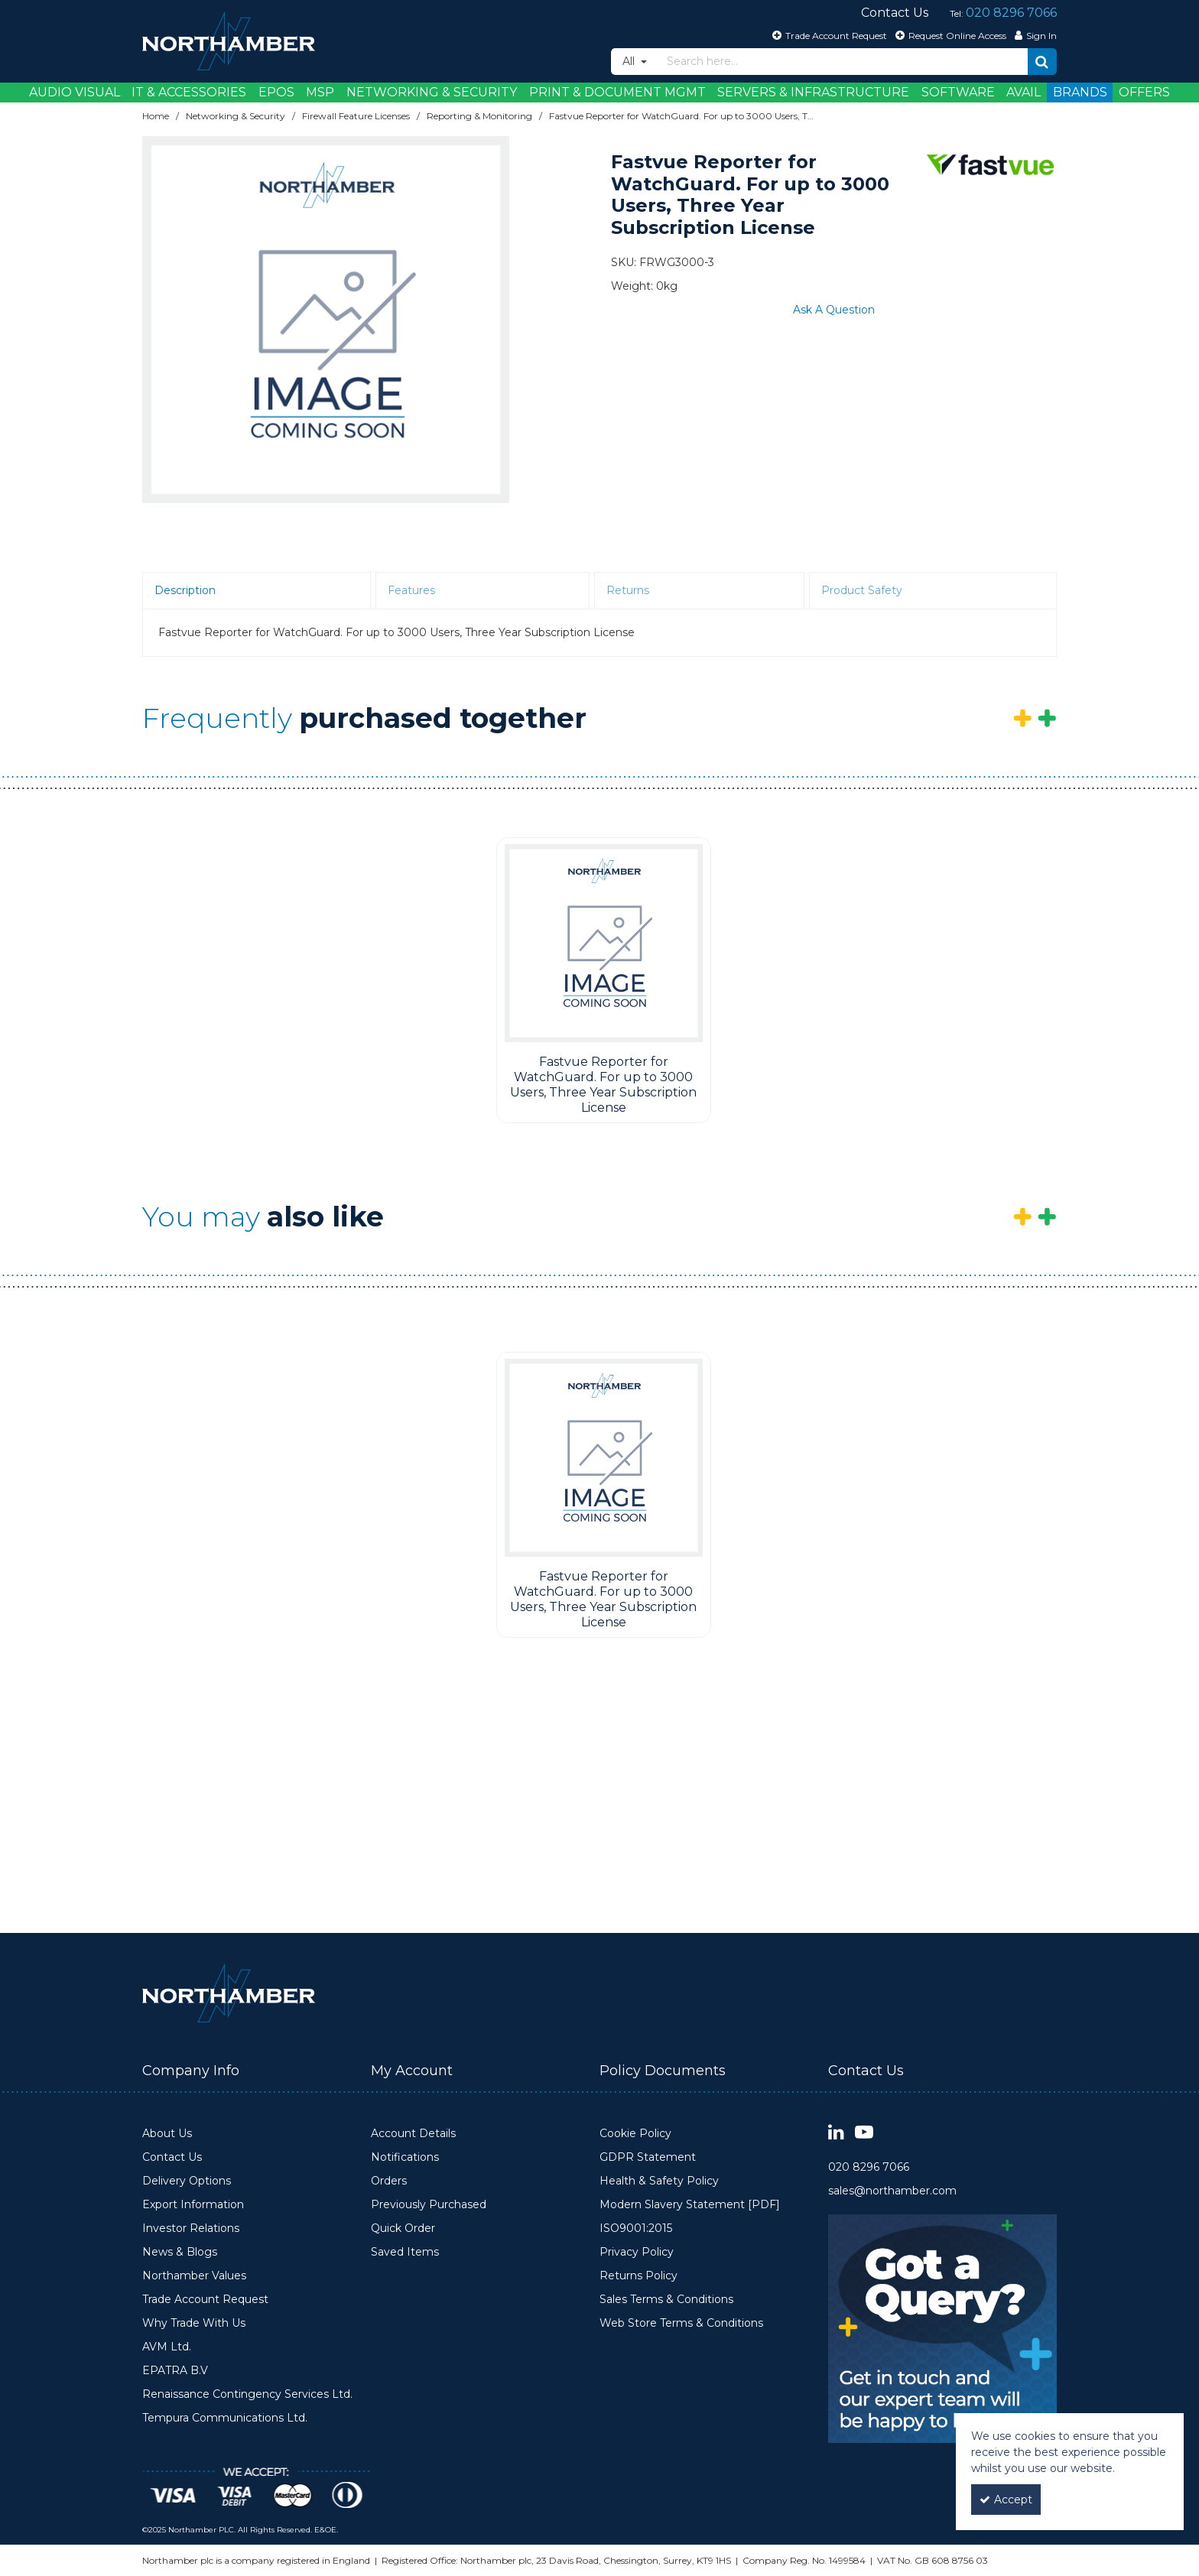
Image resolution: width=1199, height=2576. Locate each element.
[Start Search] (1042, 61)
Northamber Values (194, 2275)
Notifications (405, 2157)
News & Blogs (179, 2252)
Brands (1080, 92)
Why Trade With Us (193, 2323)
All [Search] (630, 61)
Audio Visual (74, 92)
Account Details (413, 2133)
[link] (836, 2133)
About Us (167, 2133)
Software (958, 92)
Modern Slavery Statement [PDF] (690, 2204)
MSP (320, 92)
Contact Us (172, 2157)
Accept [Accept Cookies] (1006, 2499)
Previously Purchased (428, 2204)
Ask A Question (834, 310)
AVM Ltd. (166, 2346)
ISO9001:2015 (636, 2228)
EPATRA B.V (175, 2370)
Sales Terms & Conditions (666, 2299)
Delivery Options (186, 2181)
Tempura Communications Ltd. (224, 2418)
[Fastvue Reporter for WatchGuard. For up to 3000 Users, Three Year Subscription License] (604, 943)
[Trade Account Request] (827, 35)
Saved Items (405, 2252)
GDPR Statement (648, 2157)
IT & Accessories (189, 92)
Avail (1023, 92)
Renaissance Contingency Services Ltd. (247, 2394)
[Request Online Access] (949, 35)
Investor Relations (190, 2228)
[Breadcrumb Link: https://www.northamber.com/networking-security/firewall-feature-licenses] (356, 116)
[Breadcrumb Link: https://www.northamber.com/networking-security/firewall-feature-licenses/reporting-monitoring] (479, 116)
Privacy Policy (637, 2252)
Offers (1144, 92)
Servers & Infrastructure (813, 92)
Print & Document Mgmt (617, 92)
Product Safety (861, 590)
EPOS (276, 92)
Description (185, 590)
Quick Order (403, 2228)
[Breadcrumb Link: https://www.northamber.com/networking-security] (235, 116)
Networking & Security (431, 92)
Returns (627, 590)
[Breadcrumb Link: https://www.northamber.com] (155, 116)
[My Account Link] (1034, 35)
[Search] (843, 61)
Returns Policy (638, 2275)
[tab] (256, 591)
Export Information (193, 2204)
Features (411, 590)
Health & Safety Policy (659, 2181)
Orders (389, 2181)
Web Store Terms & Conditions (681, 2323)
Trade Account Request (205, 2299)
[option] (325, 319)
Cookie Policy (635, 2133)
